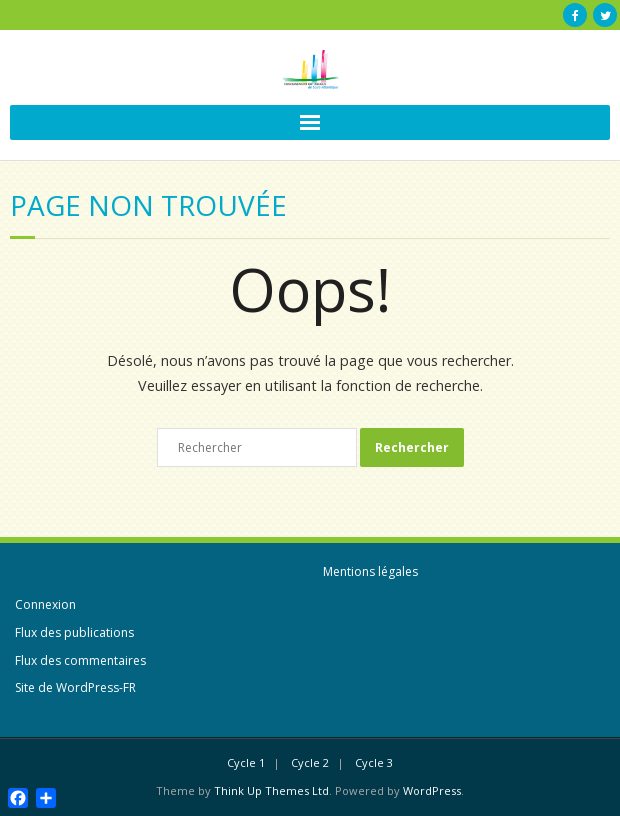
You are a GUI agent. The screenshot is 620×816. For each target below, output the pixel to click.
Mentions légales (370, 571)
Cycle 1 (246, 762)
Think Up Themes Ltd (271, 790)
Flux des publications (74, 632)
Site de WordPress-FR (75, 687)
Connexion (45, 604)
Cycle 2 (310, 762)
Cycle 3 (374, 762)
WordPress (432, 790)
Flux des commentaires (80, 660)
